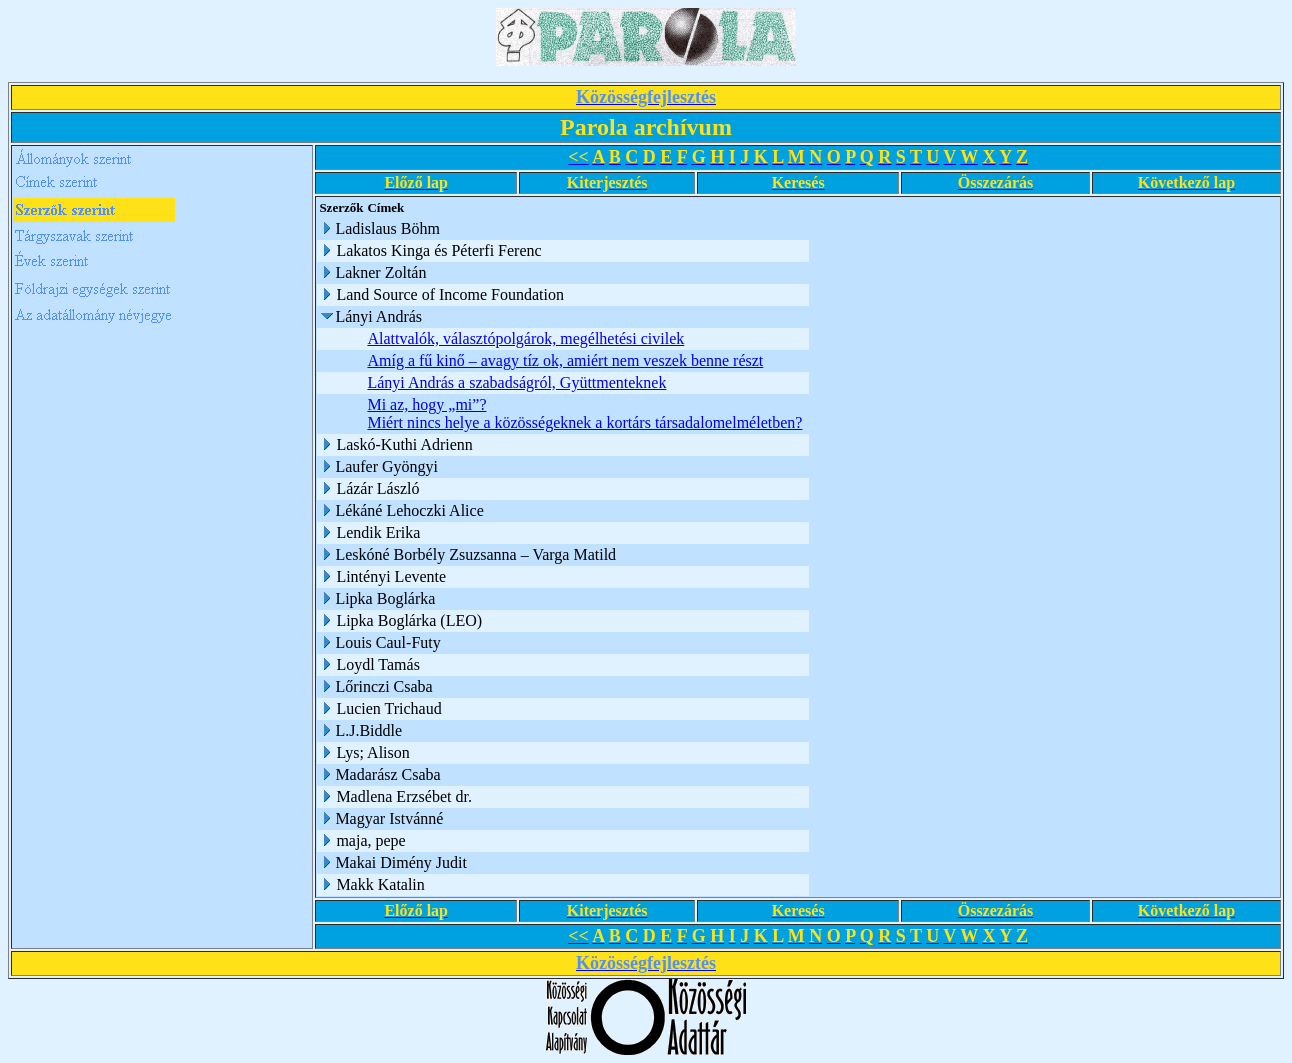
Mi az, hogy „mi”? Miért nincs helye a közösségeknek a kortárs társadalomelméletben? (584, 413)
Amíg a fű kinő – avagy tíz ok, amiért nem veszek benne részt (565, 360)
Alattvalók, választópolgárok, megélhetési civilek (525, 338)
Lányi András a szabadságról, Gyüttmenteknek (516, 382)
